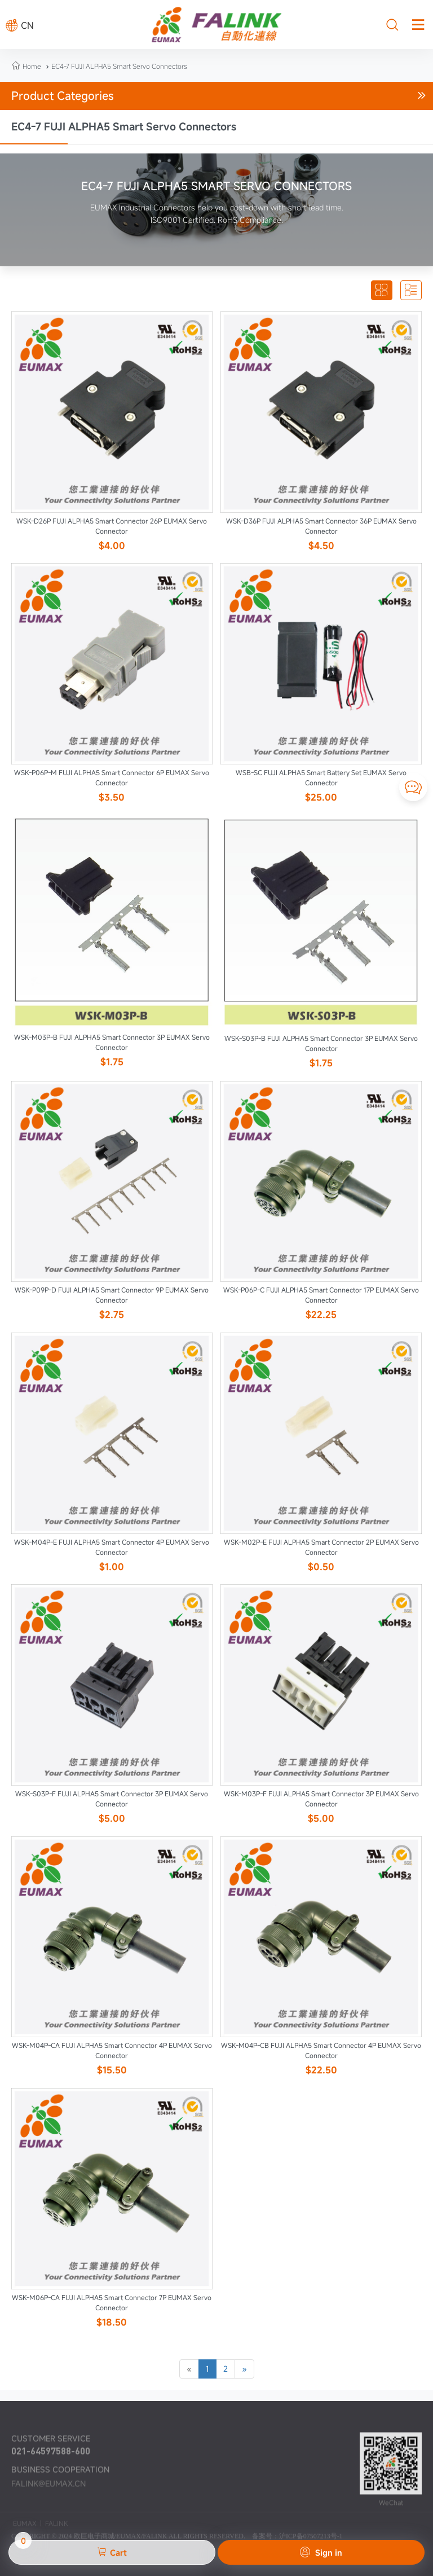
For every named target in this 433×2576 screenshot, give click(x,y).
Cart (71, 2549)
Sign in (321, 2552)
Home (32, 66)
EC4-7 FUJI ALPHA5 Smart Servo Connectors (115, 66)
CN (20, 25)
